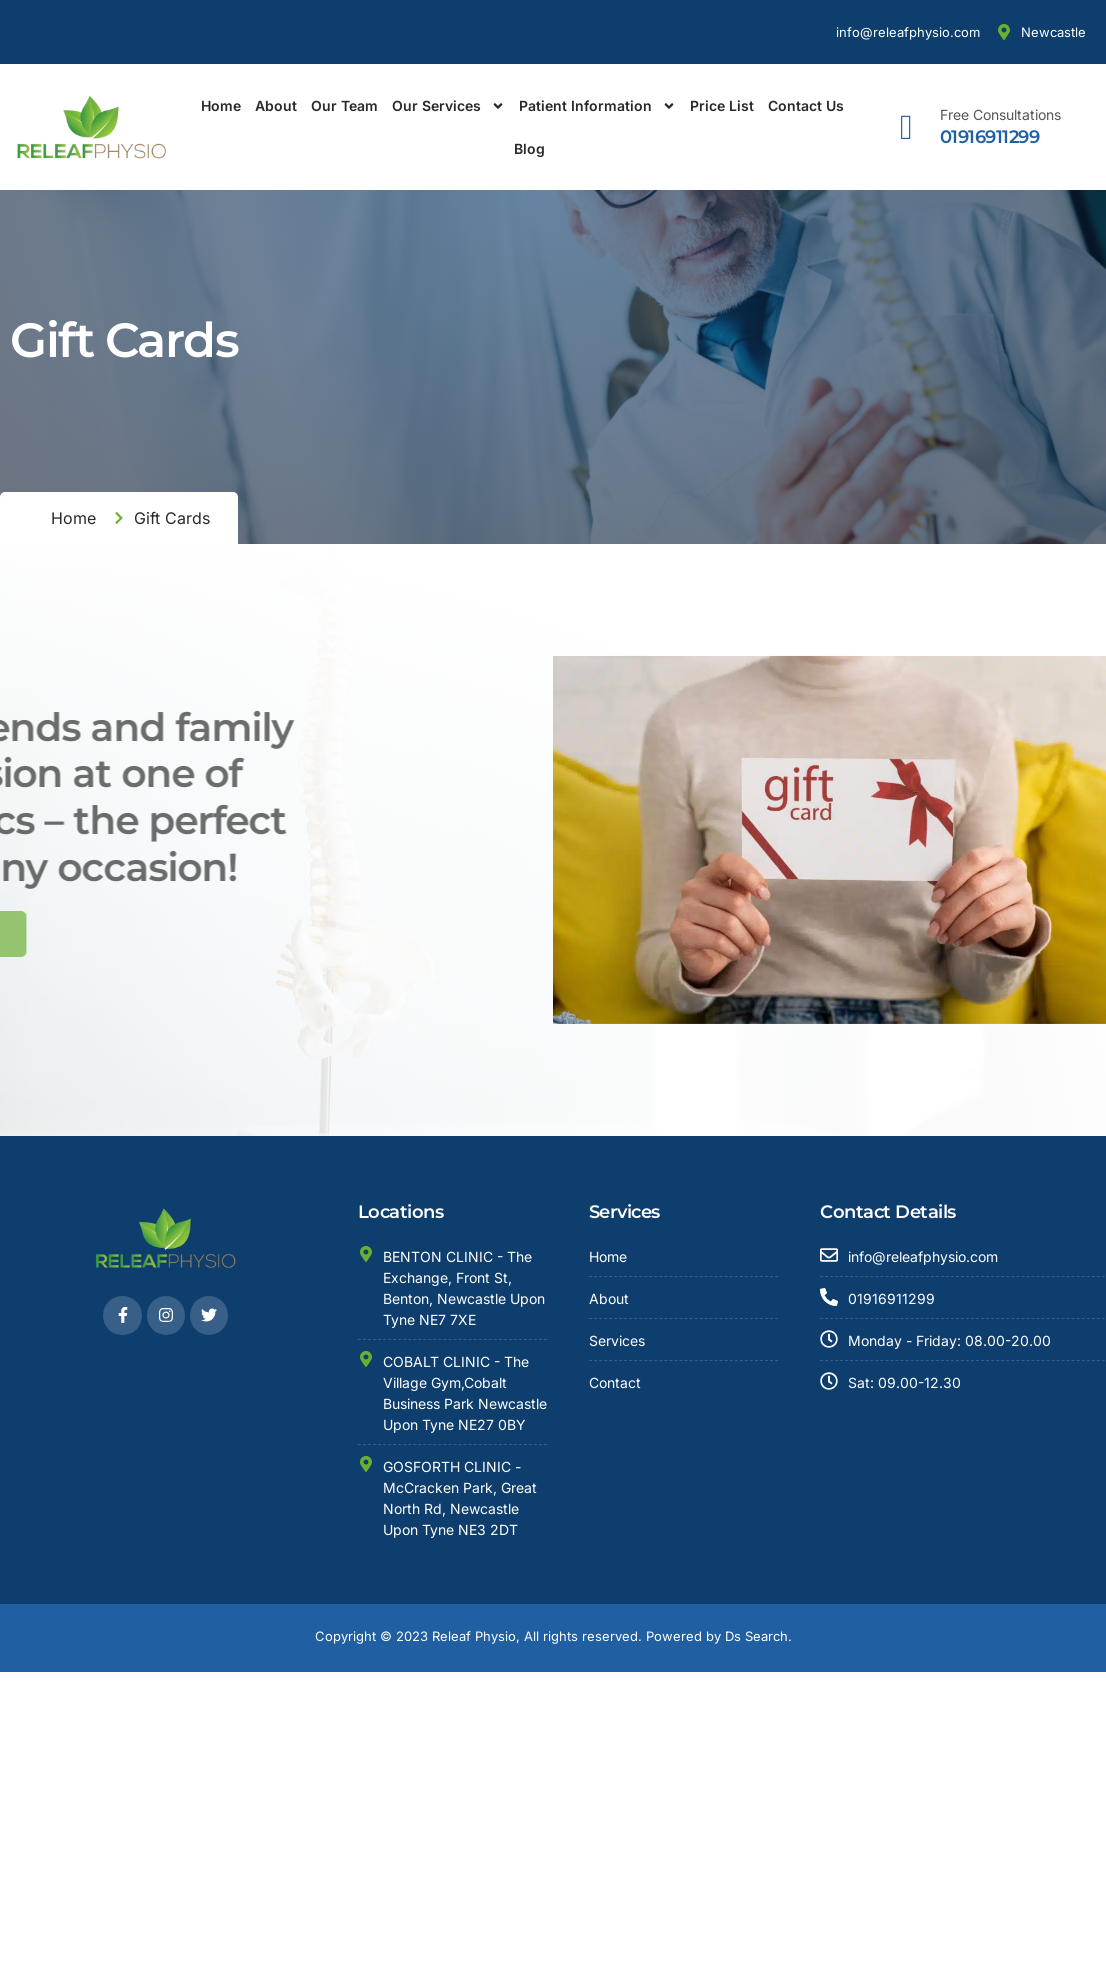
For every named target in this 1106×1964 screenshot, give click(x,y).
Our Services (448, 106)
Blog (529, 148)
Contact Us (806, 105)
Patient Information (597, 106)
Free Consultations (1000, 114)
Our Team (344, 105)
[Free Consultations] (906, 127)
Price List (722, 105)
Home (221, 105)
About (276, 105)
